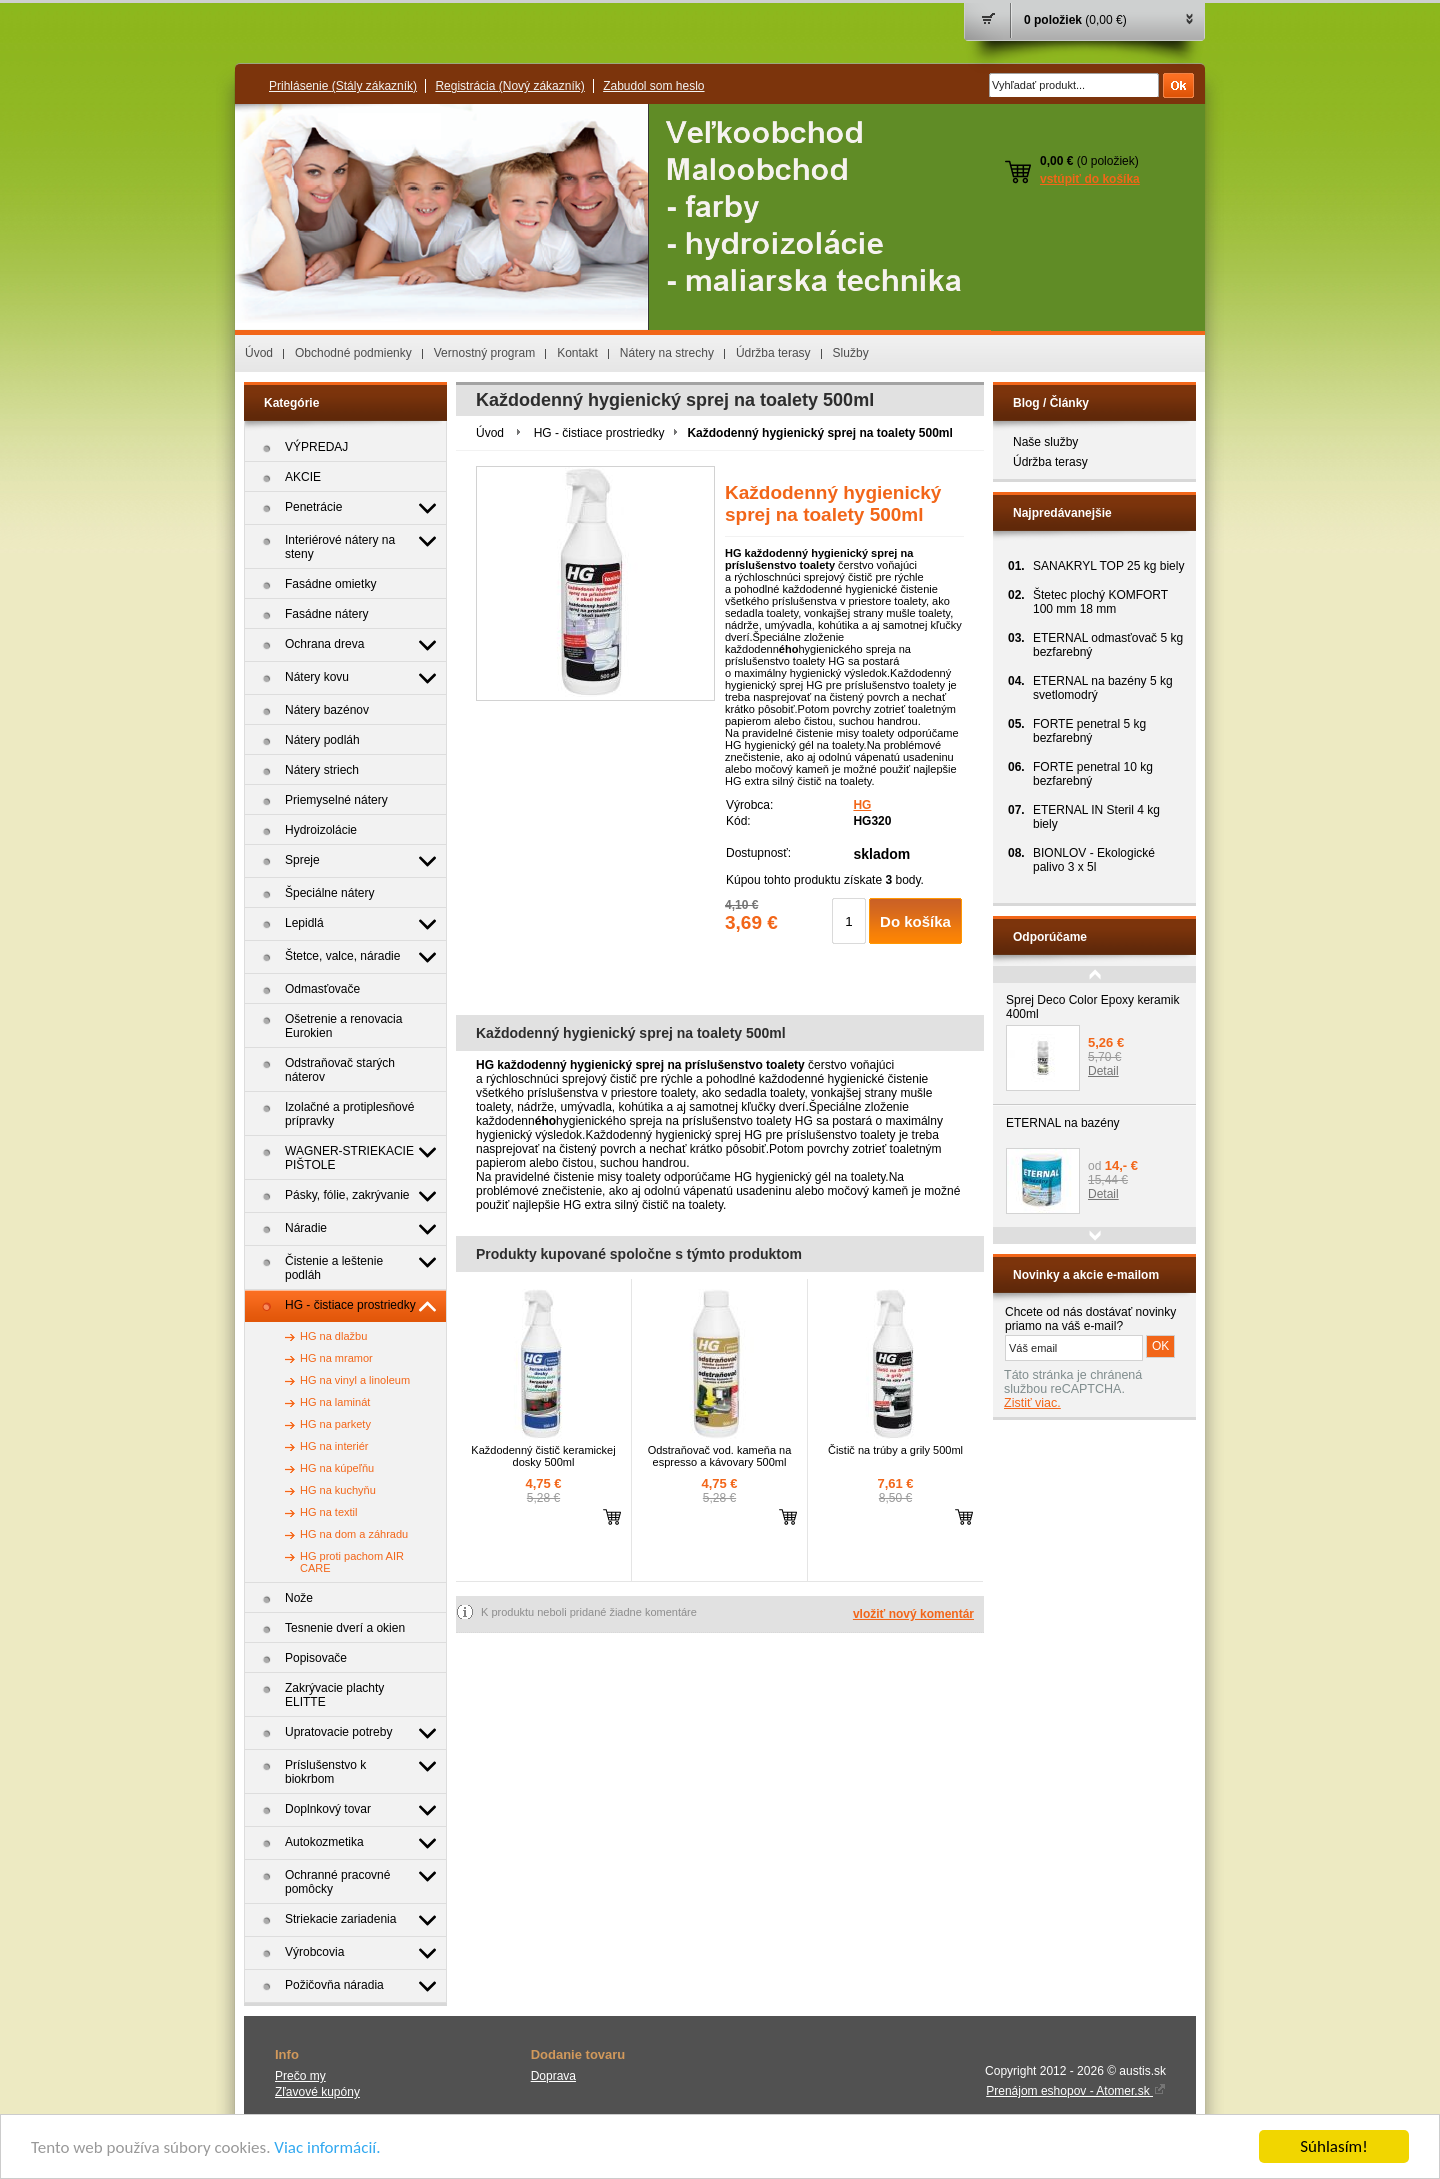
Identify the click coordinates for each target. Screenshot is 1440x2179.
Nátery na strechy (667, 353)
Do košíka (915, 921)
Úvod (259, 353)
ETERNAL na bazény (1063, 1123)
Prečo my (300, 2076)
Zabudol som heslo (653, 86)
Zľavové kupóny (317, 2092)
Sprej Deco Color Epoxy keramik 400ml (1092, 1007)
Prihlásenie (343, 86)
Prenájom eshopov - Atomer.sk (1076, 2091)
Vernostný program (484, 353)
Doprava (553, 2076)
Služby (851, 353)
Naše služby (1045, 442)
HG (862, 805)
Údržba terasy (773, 353)
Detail (1103, 1071)
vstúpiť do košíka (1090, 179)
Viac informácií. (327, 2147)
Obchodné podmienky (353, 353)
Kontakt (577, 353)
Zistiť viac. (1032, 1403)
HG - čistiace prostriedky (599, 433)
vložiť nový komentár (913, 1614)
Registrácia (509, 86)
